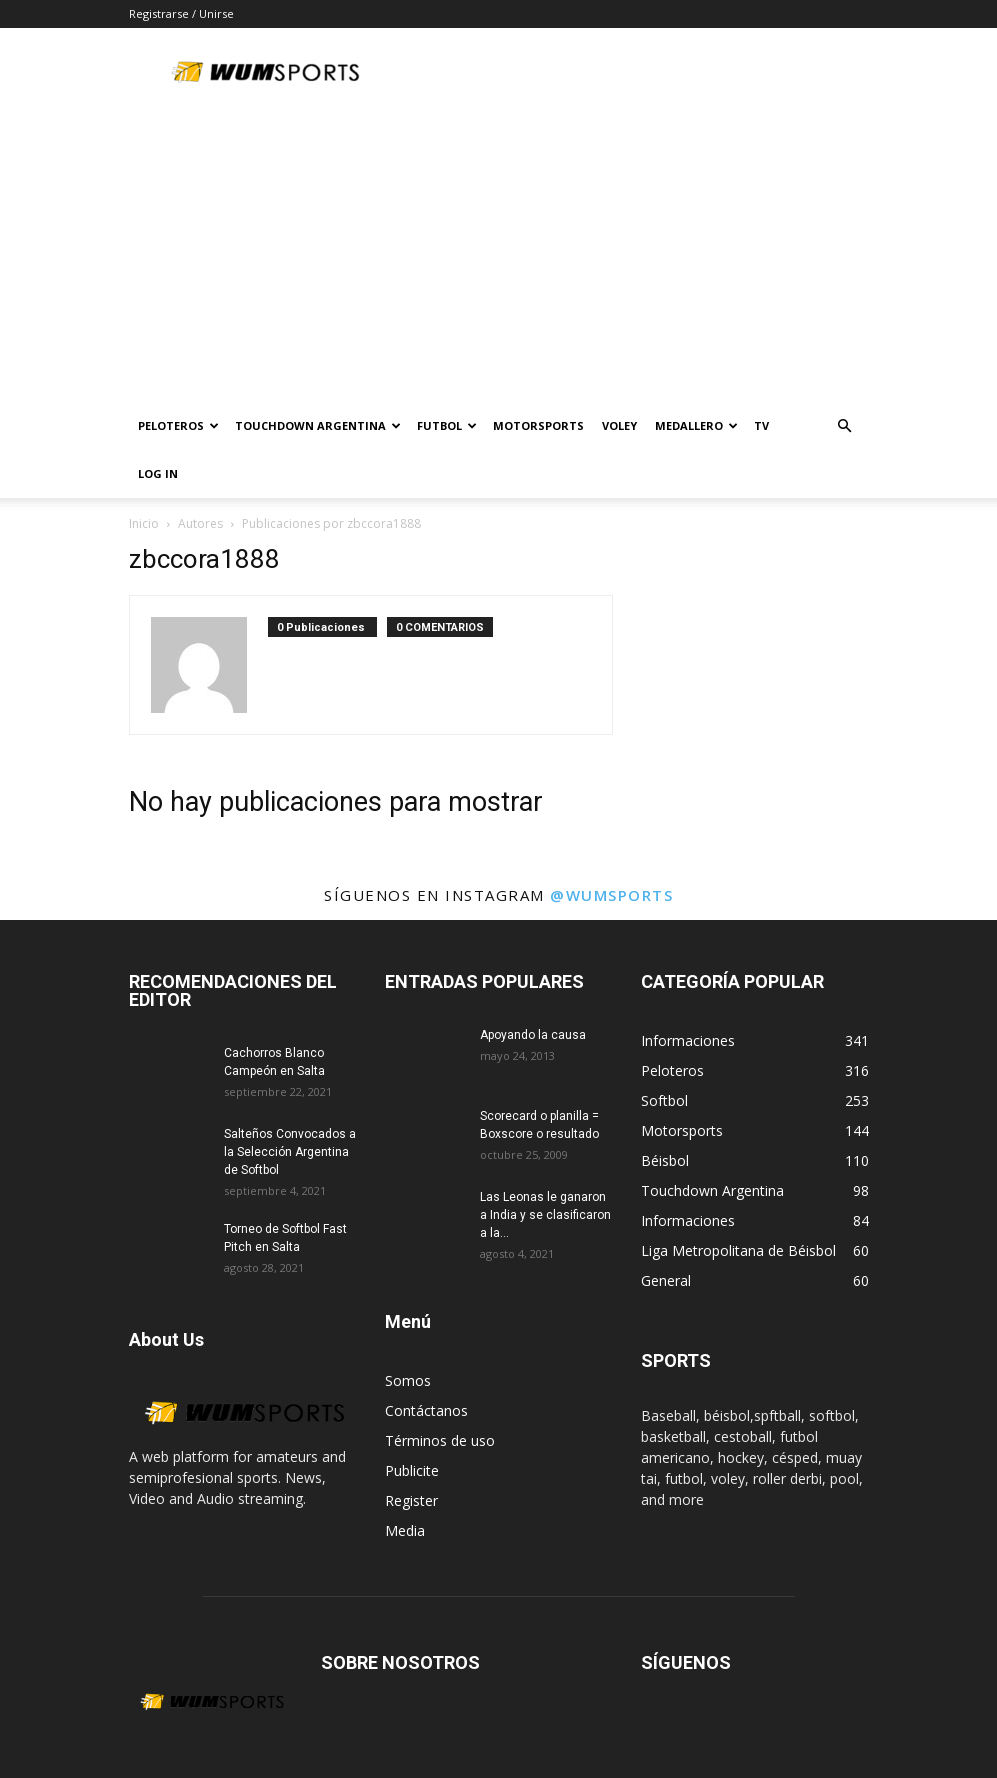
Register (411, 1500)
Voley (619, 425)
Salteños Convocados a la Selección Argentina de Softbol (290, 1152)
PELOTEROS (178, 425)
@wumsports (611, 895)
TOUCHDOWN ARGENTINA (318, 425)
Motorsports (538, 425)
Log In (158, 473)
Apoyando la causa (533, 1035)
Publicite (412, 1470)
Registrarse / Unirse (181, 13)
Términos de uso (440, 1440)
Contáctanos (426, 1410)
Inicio (144, 523)
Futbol (447, 425)
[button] (845, 426)
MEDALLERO (696, 425)
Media (405, 1530)
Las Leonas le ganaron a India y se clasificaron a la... (545, 1215)
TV (761, 425)
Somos (408, 1380)
